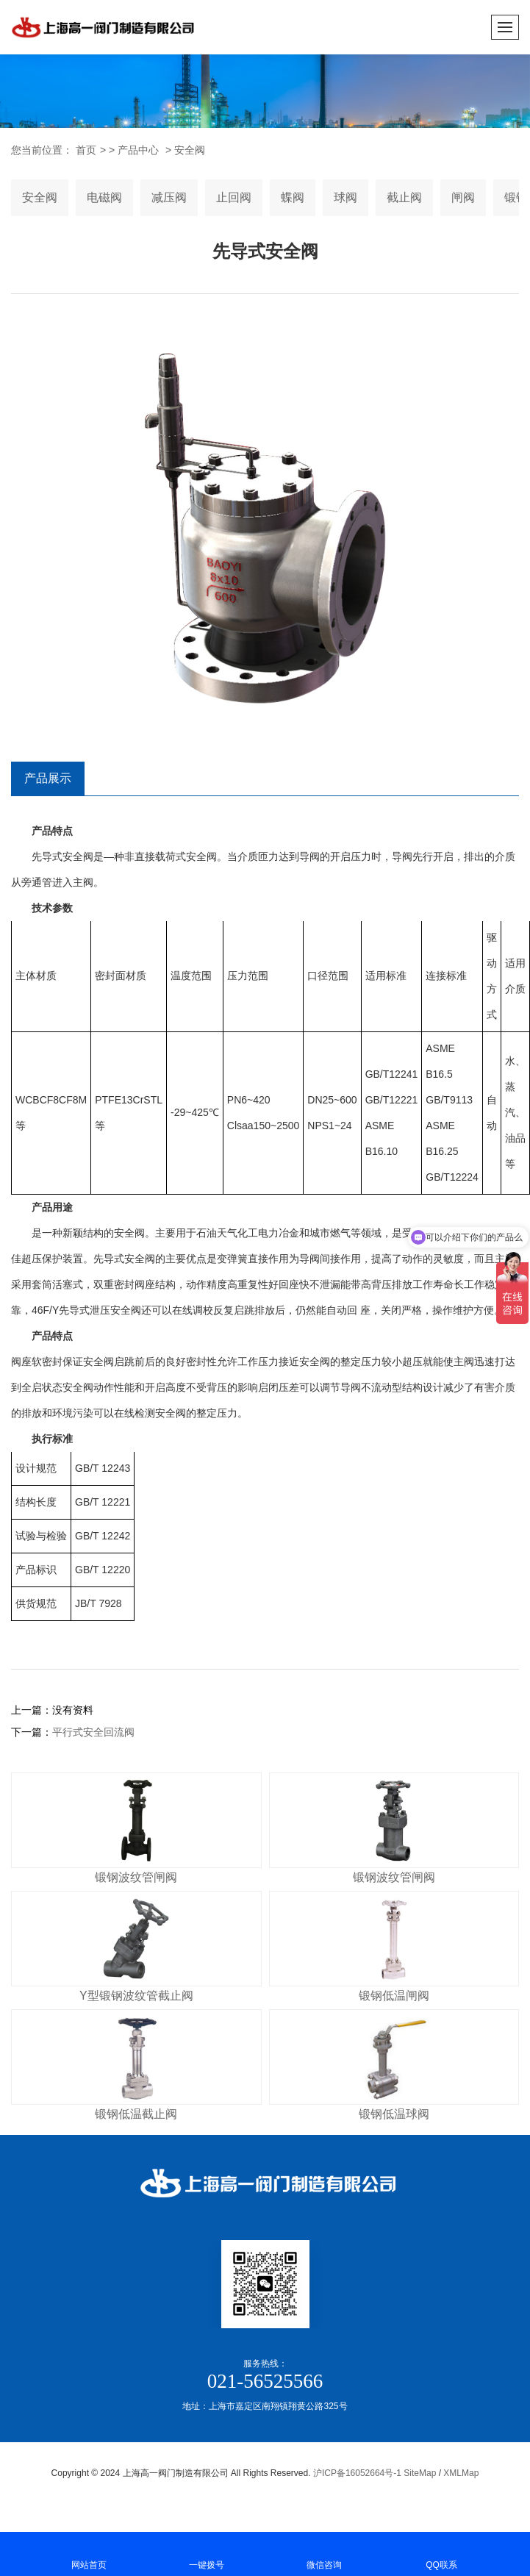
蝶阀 (292, 197)
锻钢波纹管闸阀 (136, 1877)
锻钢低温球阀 (394, 2114)
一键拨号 (206, 2553)
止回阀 (233, 197)
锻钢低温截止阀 (136, 2114)
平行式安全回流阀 (93, 1732)
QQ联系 (442, 2553)
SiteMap (420, 2473)
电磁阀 (104, 197)
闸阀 (463, 197)
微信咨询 (324, 2553)
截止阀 (404, 197)
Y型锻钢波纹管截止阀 (136, 1995)
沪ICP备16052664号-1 (357, 2473)
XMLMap (461, 2473)
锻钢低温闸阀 (394, 1995)
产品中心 (138, 150)
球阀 (345, 197)
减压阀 (169, 197)
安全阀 (189, 150)
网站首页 (89, 2553)
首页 (86, 150)
